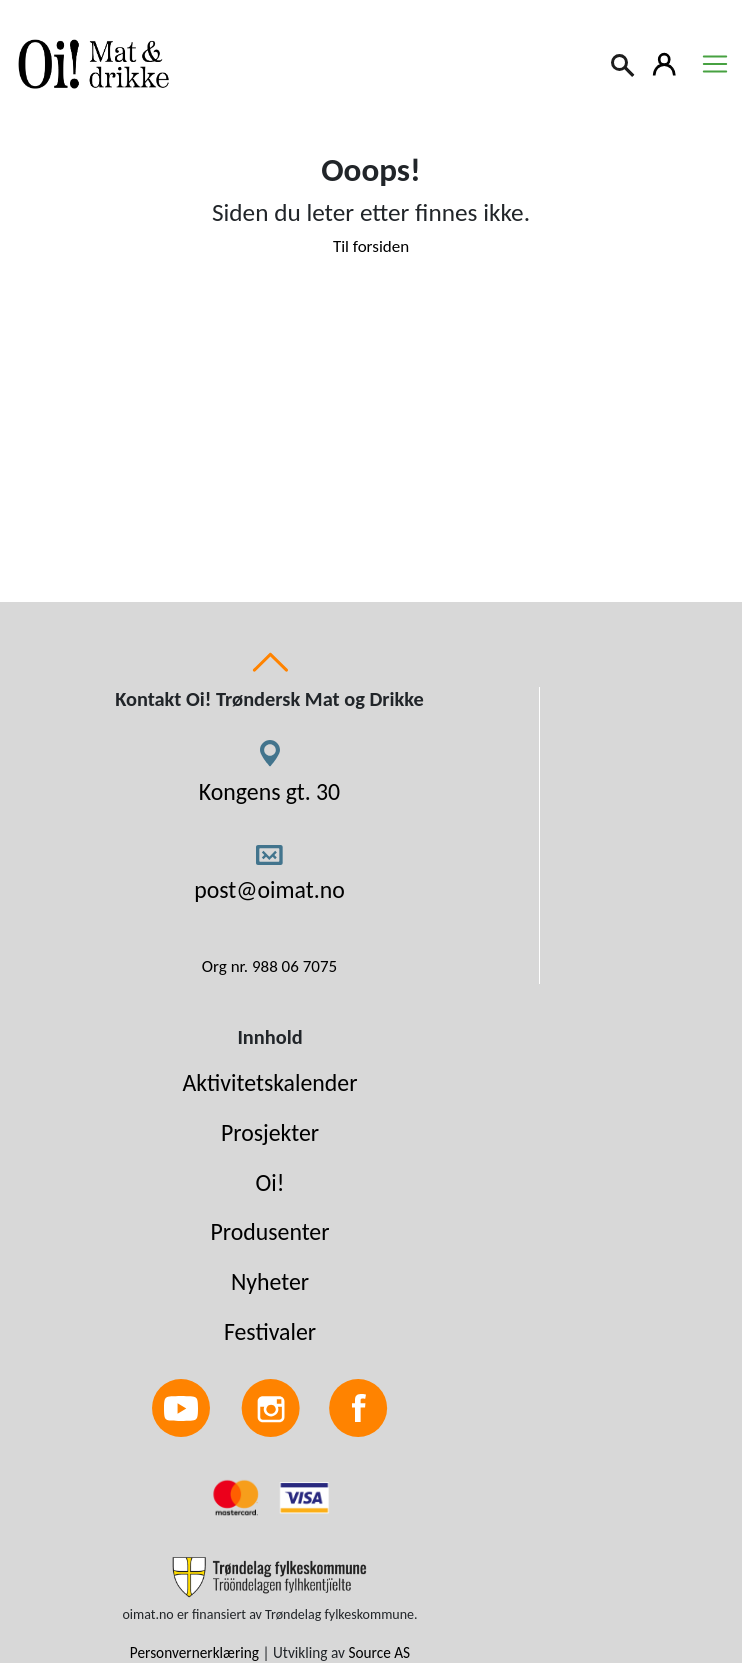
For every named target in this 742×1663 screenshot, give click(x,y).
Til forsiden (371, 246)
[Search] (624, 63)
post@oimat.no (269, 889)
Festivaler (270, 1331)
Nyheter (270, 1281)
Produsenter (269, 1231)
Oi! (270, 1182)
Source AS (379, 1652)
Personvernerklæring (194, 1652)
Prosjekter (270, 1132)
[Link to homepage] (90, 64)
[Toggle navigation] (715, 64)
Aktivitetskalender (270, 1082)
